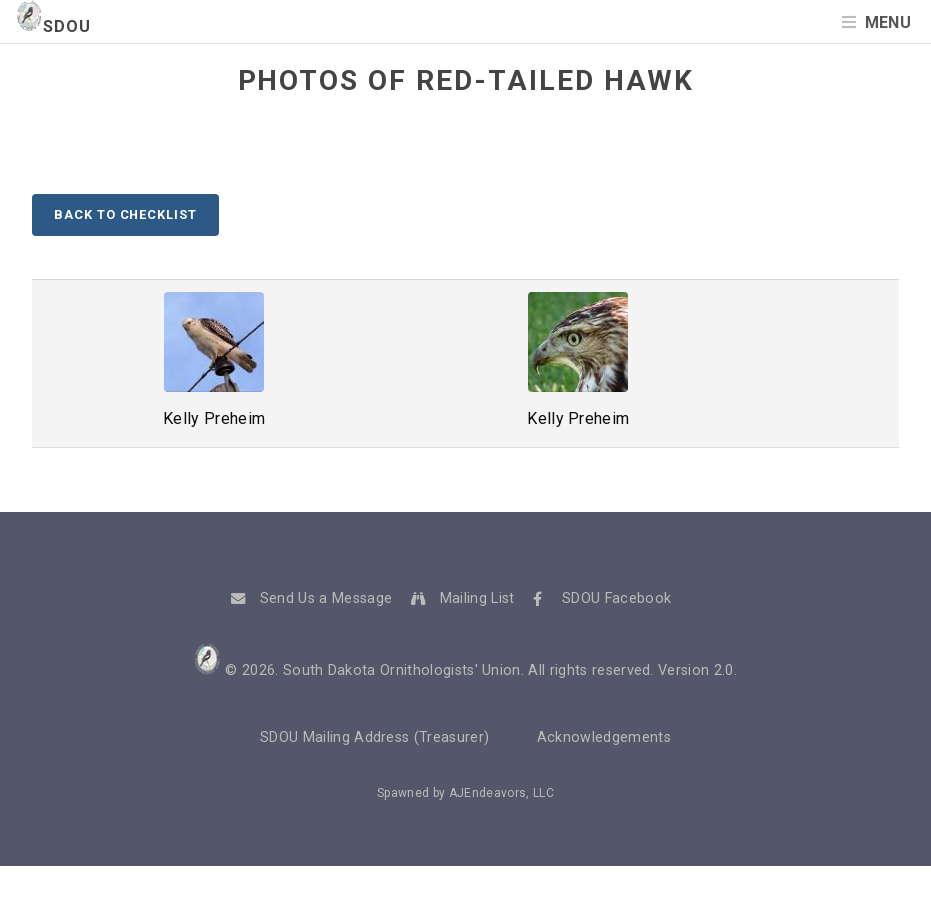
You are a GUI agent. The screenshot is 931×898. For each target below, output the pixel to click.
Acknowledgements (604, 737)
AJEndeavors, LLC (501, 793)
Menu (888, 22)
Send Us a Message (326, 598)
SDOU (53, 26)
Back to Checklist (125, 214)
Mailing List (477, 598)
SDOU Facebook (616, 598)
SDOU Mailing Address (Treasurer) (374, 737)
